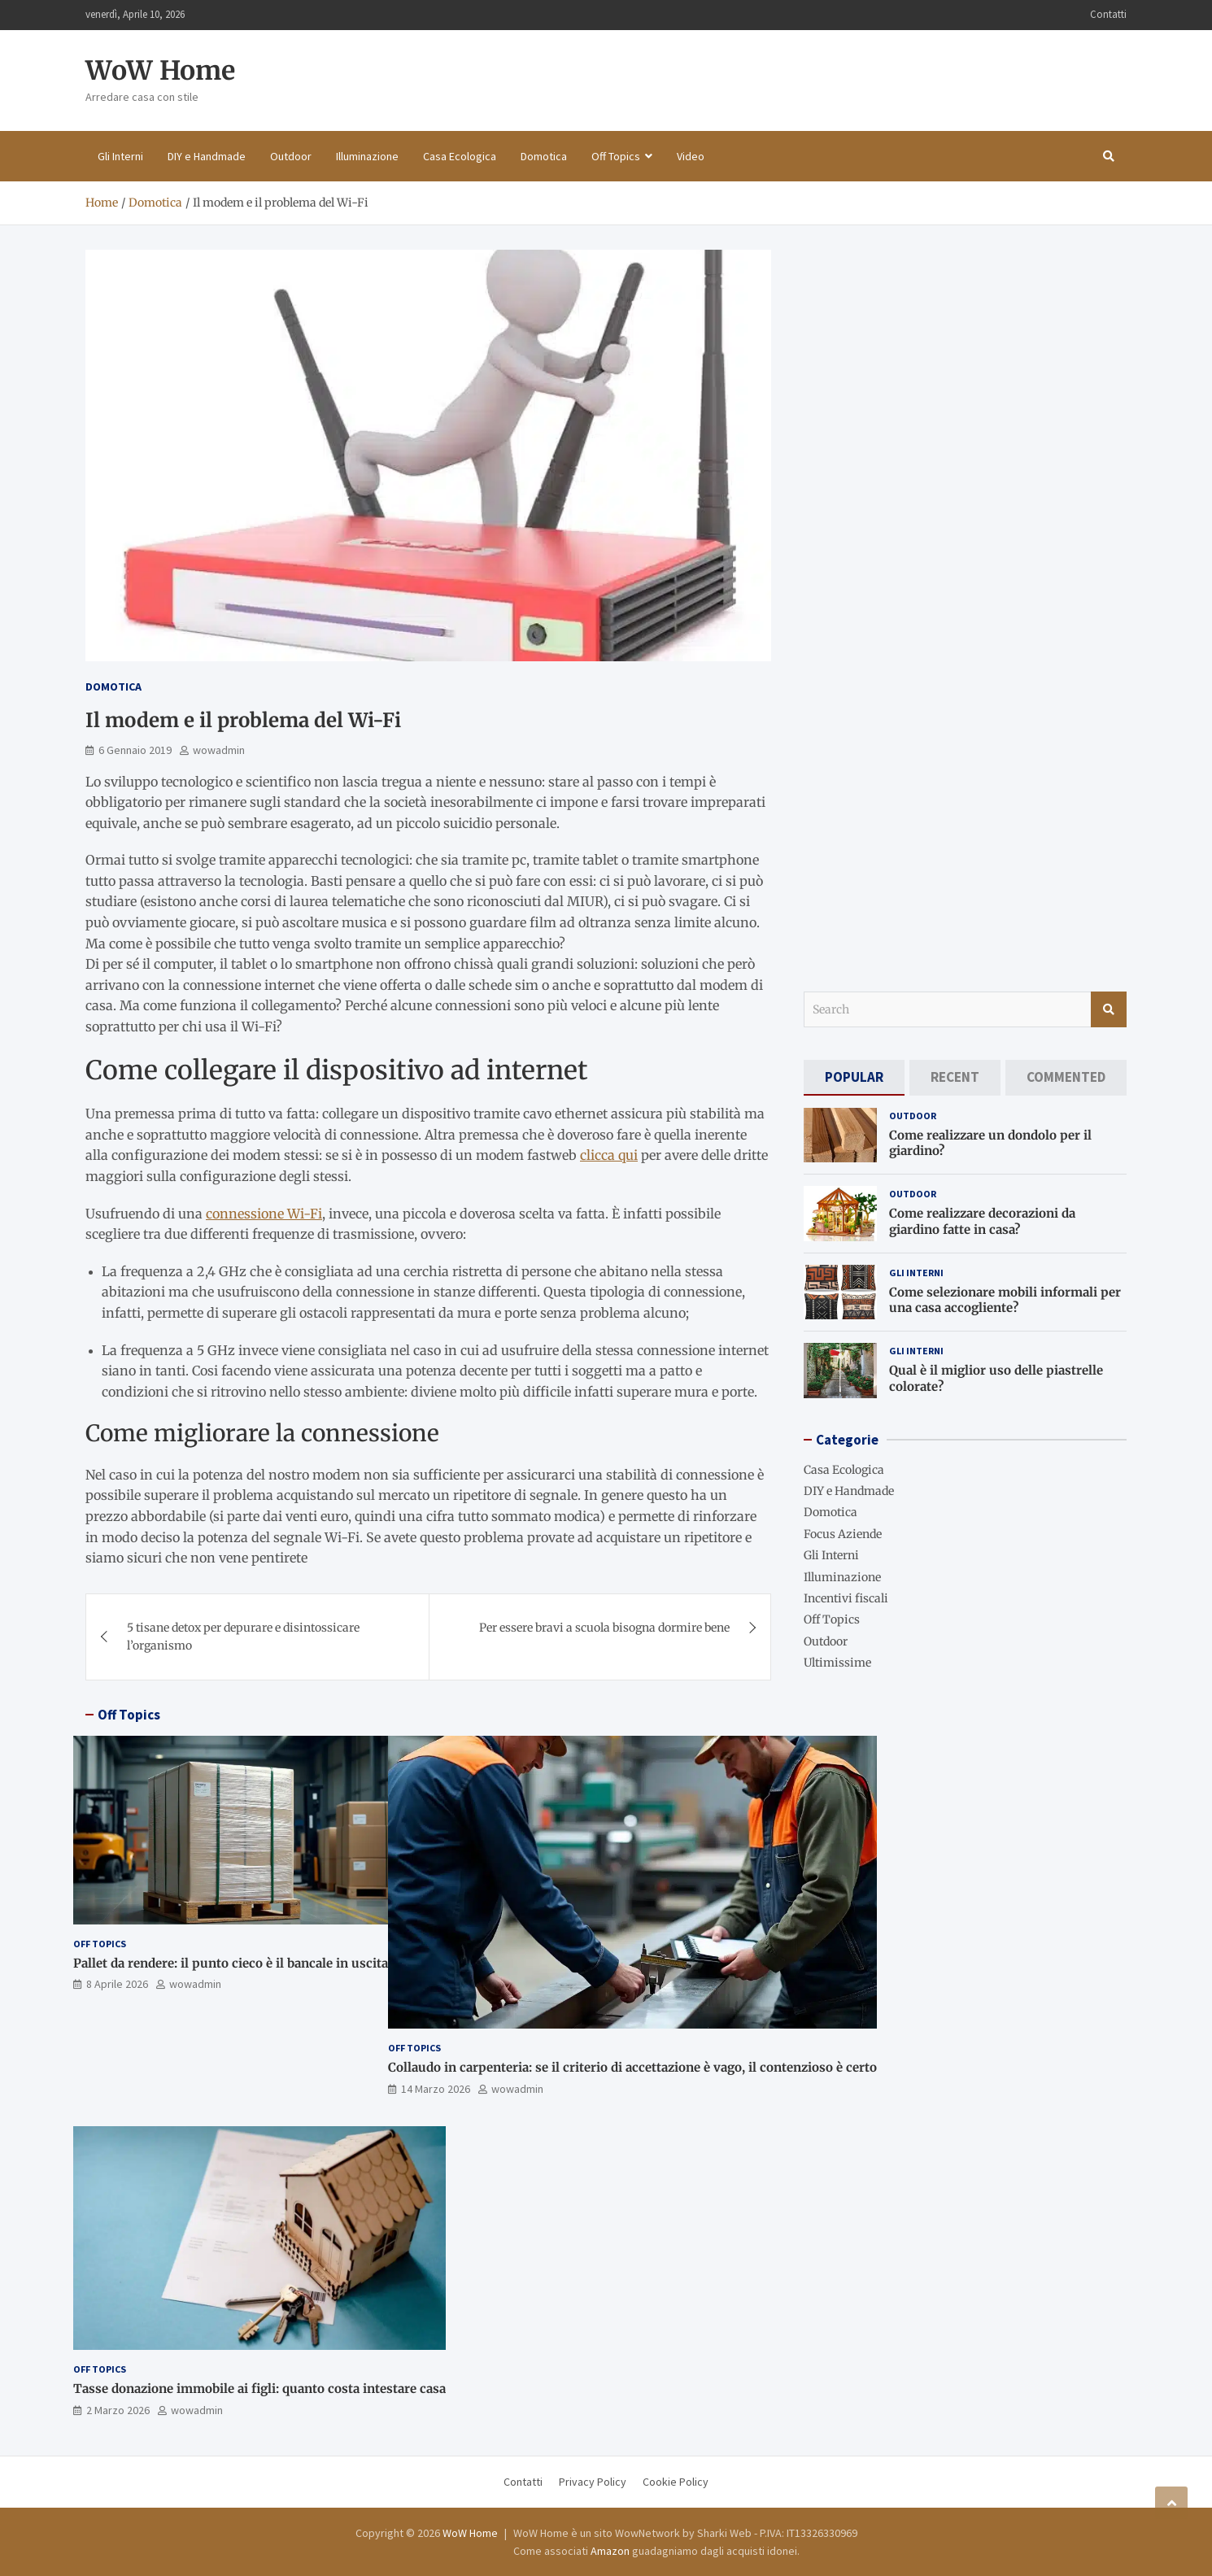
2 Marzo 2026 (118, 2410)
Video (690, 156)
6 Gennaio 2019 (135, 750)
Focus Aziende (843, 1534)
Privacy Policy (592, 2481)
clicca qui (609, 1155)
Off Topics (615, 156)
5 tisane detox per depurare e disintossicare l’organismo (243, 1636)
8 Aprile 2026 (117, 1984)
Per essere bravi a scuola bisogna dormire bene (604, 1627)
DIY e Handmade (207, 156)
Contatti (1108, 14)
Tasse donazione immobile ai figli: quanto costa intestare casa (259, 2388)
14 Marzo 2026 (435, 2088)
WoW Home (160, 70)
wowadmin (219, 750)
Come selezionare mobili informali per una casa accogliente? (1005, 1300)
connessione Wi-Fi (264, 1213)
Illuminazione (367, 156)
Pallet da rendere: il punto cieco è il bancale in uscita (230, 1963)
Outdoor (291, 156)
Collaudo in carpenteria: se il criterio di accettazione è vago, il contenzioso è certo (632, 2067)
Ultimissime (837, 1662)
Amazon (610, 2550)
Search (1109, 1009)
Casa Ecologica (459, 156)
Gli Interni (120, 156)
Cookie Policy (675, 2481)
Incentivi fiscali (846, 1598)
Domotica (544, 156)
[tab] (854, 1077)
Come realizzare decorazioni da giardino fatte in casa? (982, 1221)
